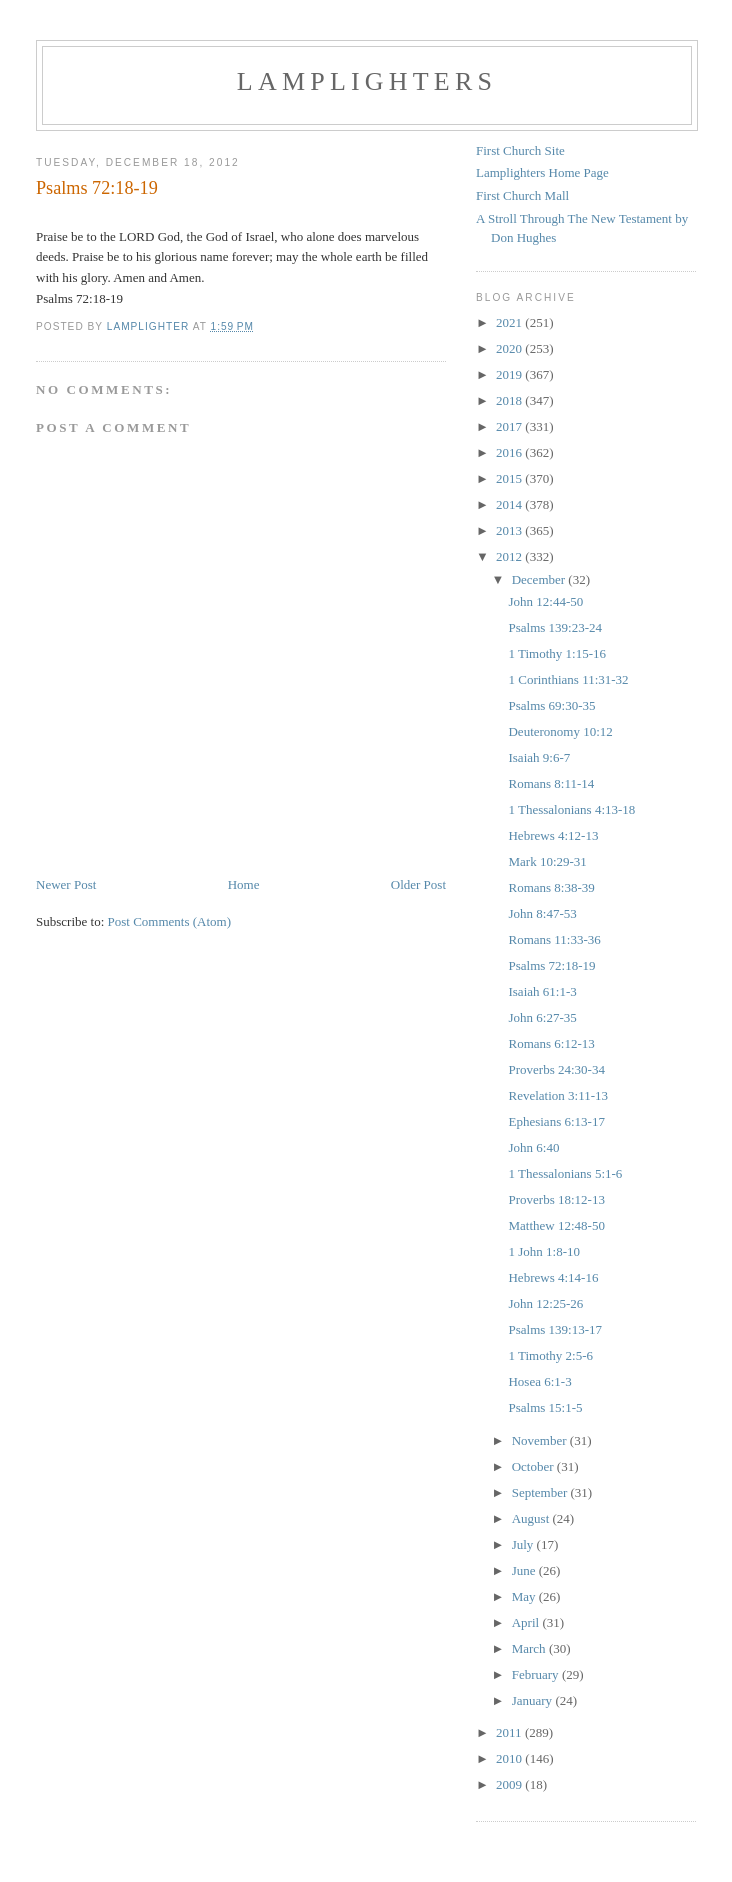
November (541, 1440)
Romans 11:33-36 (554, 939)
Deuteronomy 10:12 (560, 731)
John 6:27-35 (542, 1017)
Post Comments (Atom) (170, 921)
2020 (510, 348)
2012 (510, 556)
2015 (510, 478)
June (525, 1570)
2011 (510, 1732)
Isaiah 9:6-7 (539, 757)
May (525, 1596)
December (540, 579)
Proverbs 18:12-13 (556, 1199)
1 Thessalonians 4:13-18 (571, 809)
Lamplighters (367, 81)
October (534, 1466)
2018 (510, 400)
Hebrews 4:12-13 (553, 835)
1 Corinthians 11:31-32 (568, 679)
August (532, 1518)
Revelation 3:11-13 (558, 1095)
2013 (510, 530)
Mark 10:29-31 (547, 861)
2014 (510, 504)
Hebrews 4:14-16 (553, 1277)
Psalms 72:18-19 (551, 965)
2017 (510, 426)
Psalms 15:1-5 (545, 1407)
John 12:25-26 (545, 1303)
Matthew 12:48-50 (556, 1225)
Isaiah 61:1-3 (542, 991)
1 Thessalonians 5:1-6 (565, 1173)
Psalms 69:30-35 (551, 705)
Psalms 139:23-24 (555, 627)
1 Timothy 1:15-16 (557, 653)
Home (244, 884)
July (524, 1544)
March (530, 1648)
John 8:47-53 (542, 913)
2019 (510, 374)
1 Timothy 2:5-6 (550, 1355)
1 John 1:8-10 (544, 1251)
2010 (510, 1758)
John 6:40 (533, 1147)
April (527, 1622)
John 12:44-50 (545, 601)
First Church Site (520, 150)
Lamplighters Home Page (542, 172)
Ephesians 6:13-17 (556, 1121)
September (541, 1492)
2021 (510, 322)
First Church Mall (522, 195)
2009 (510, 1784)
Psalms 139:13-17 (555, 1329)
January (534, 1700)
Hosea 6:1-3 (539, 1381)
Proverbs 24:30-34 (556, 1069)
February (537, 1674)
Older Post (418, 884)
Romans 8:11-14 (551, 783)
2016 (510, 452)
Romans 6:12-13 (551, 1043)
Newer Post (66, 884)
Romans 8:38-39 (551, 887)
